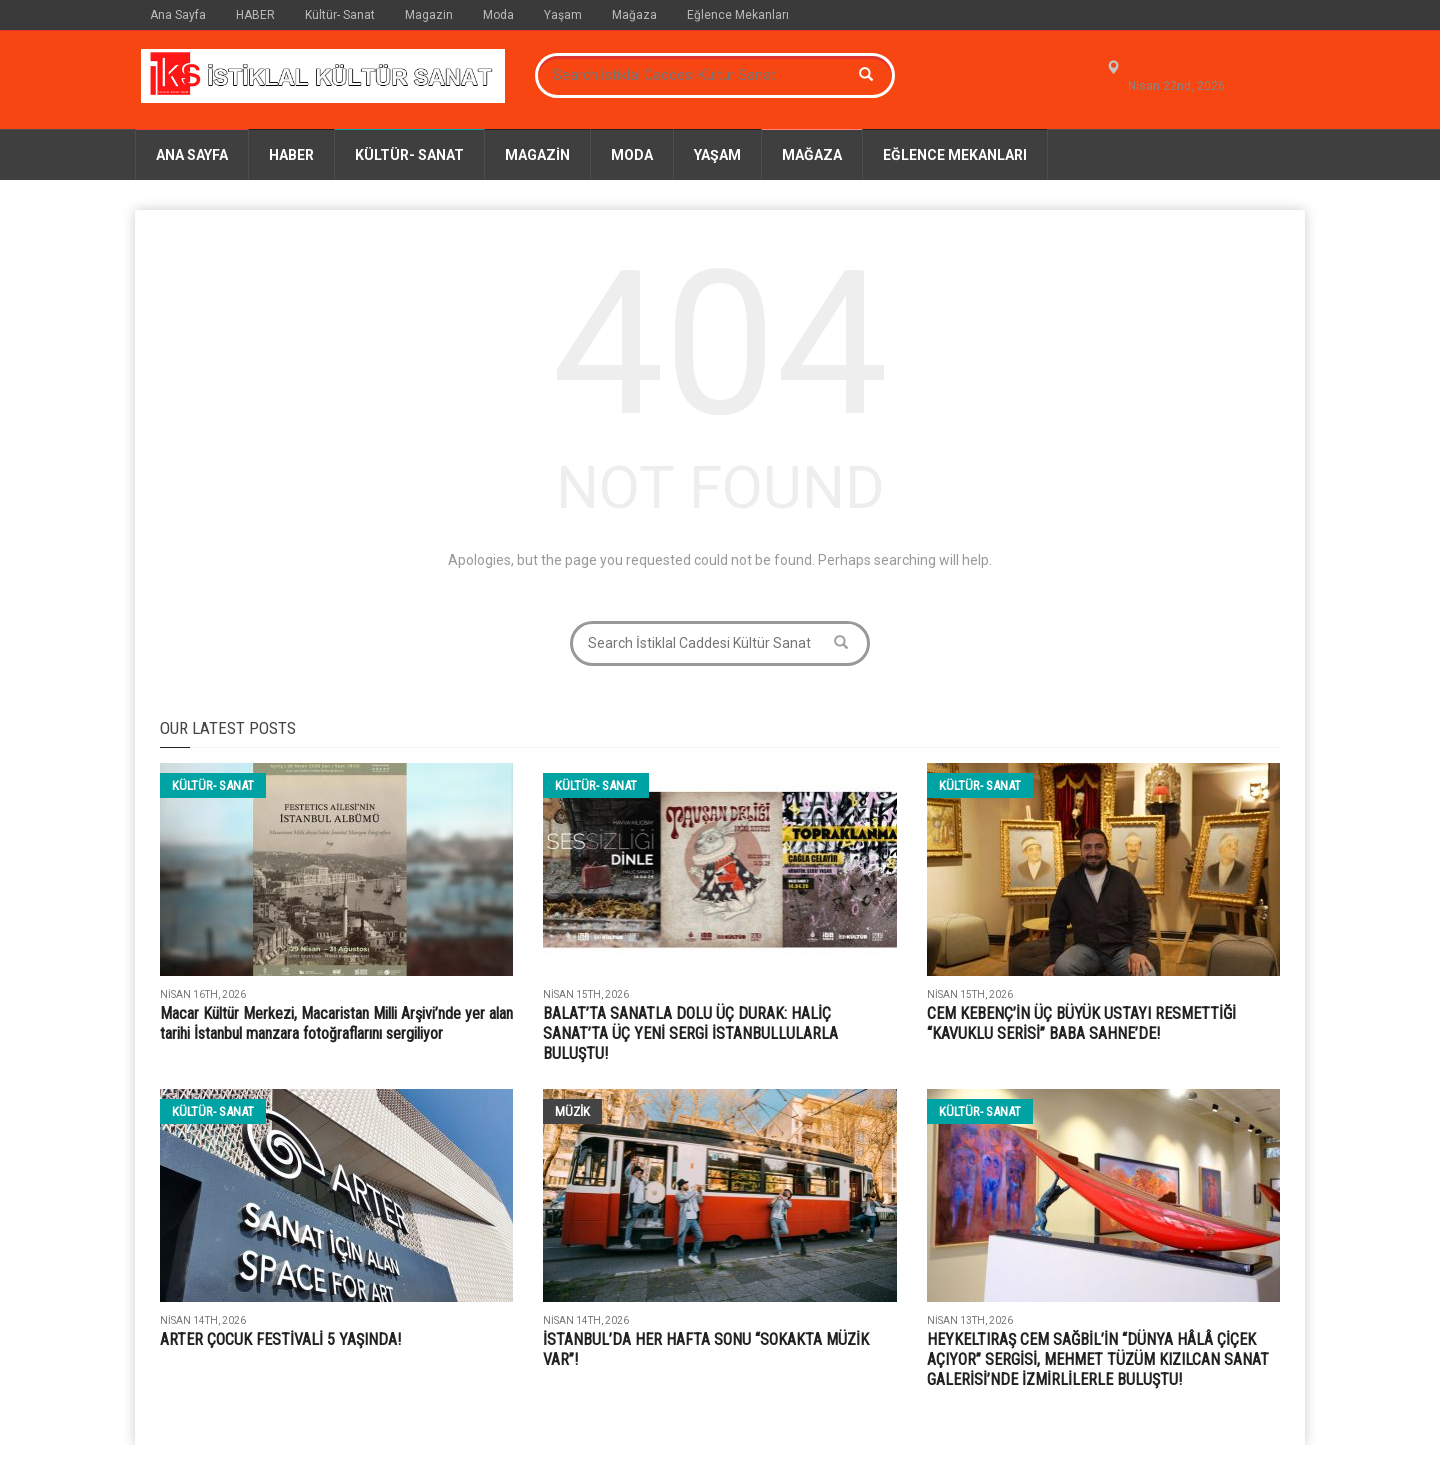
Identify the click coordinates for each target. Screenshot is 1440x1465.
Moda (498, 15)
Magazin (429, 15)
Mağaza (634, 15)
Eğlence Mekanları (738, 15)
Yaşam (563, 15)
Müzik (572, 1111)
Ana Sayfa (178, 15)
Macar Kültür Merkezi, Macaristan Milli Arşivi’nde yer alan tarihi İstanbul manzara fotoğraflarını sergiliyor (336, 1023)
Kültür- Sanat (340, 15)
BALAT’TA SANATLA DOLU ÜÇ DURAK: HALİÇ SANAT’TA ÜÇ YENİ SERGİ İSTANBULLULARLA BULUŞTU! (690, 1033)
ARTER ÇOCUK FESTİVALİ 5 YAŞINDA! (280, 1339)
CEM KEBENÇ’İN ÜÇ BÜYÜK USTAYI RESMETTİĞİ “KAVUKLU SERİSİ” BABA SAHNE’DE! (1081, 1023)
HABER (255, 15)
